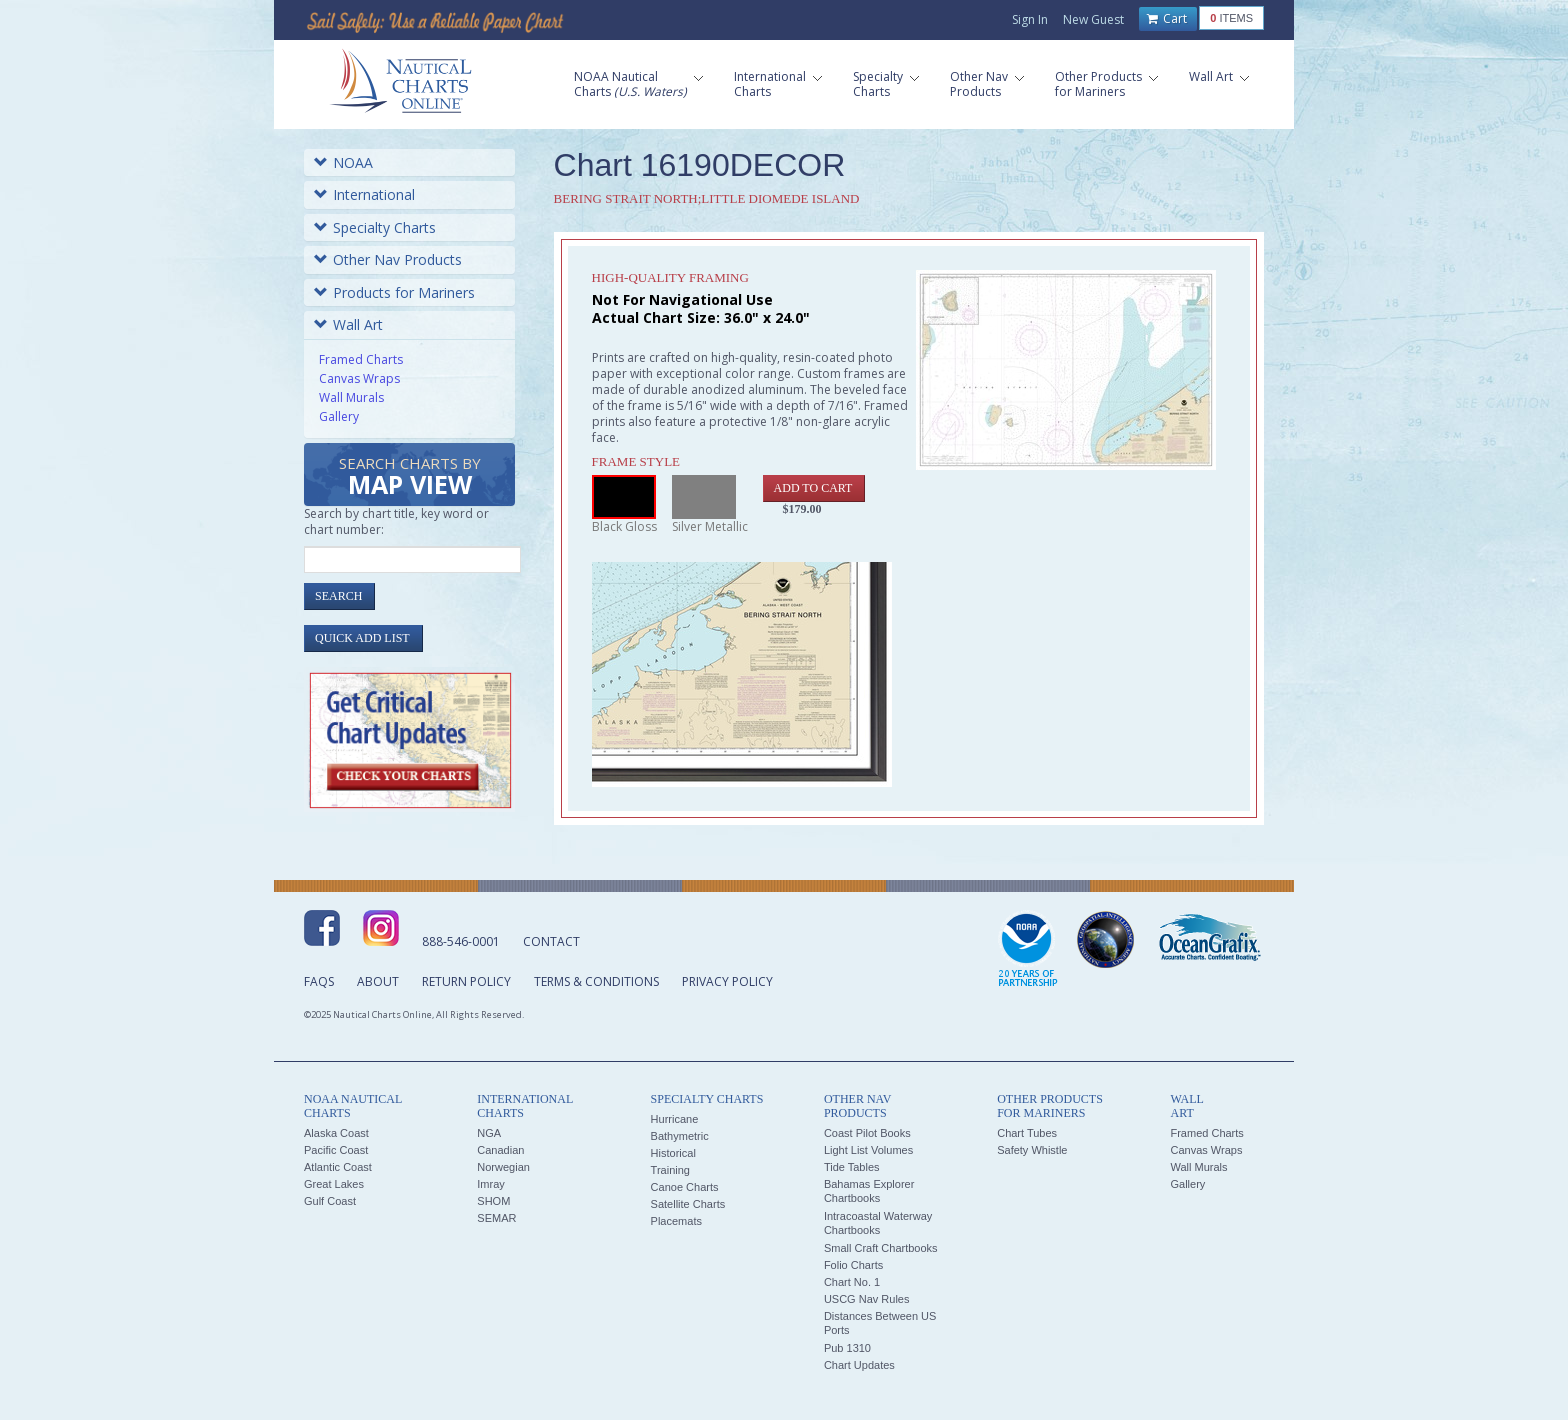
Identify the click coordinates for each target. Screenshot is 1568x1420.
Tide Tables (852, 1167)
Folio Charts (853, 1265)
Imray (491, 1184)
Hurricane (675, 1119)
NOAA (343, 162)
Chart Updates (859, 1365)
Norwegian (503, 1167)
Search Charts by (410, 477)
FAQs (319, 981)
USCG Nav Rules (867, 1299)
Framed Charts (361, 359)
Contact (551, 941)
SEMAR (496, 1218)
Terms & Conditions (596, 981)
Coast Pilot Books (867, 1133)
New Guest (1093, 19)
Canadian (500, 1150)
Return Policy (466, 981)
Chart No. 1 (852, 1282)
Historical (673, 1153)
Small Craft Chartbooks (881, 1248)
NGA (489, 1133)
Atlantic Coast (338, 1167)
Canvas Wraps (359, 378)
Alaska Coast (336, 1133)
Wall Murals (351, 397)
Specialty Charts (375, 227)
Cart (1167, 19)
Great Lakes (334, 1184)
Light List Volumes (868, 1150)
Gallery (339, 416)
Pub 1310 (847, 1348)
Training (670, 1170)
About (378, 981)
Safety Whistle (1032, 1150)
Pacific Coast (336, 1150)
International (364, 194)
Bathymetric (680, 1136)
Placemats (676, 1221)
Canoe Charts (685, 1187)
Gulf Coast (330, 1201)
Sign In (1030, 19)
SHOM (493, 1201)
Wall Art (348, 324)
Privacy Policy (727, 981)
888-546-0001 (461, 941)
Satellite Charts (688, 1204)
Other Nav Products (388, 259)
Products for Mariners (394, 292)
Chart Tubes (1027, 1133)
